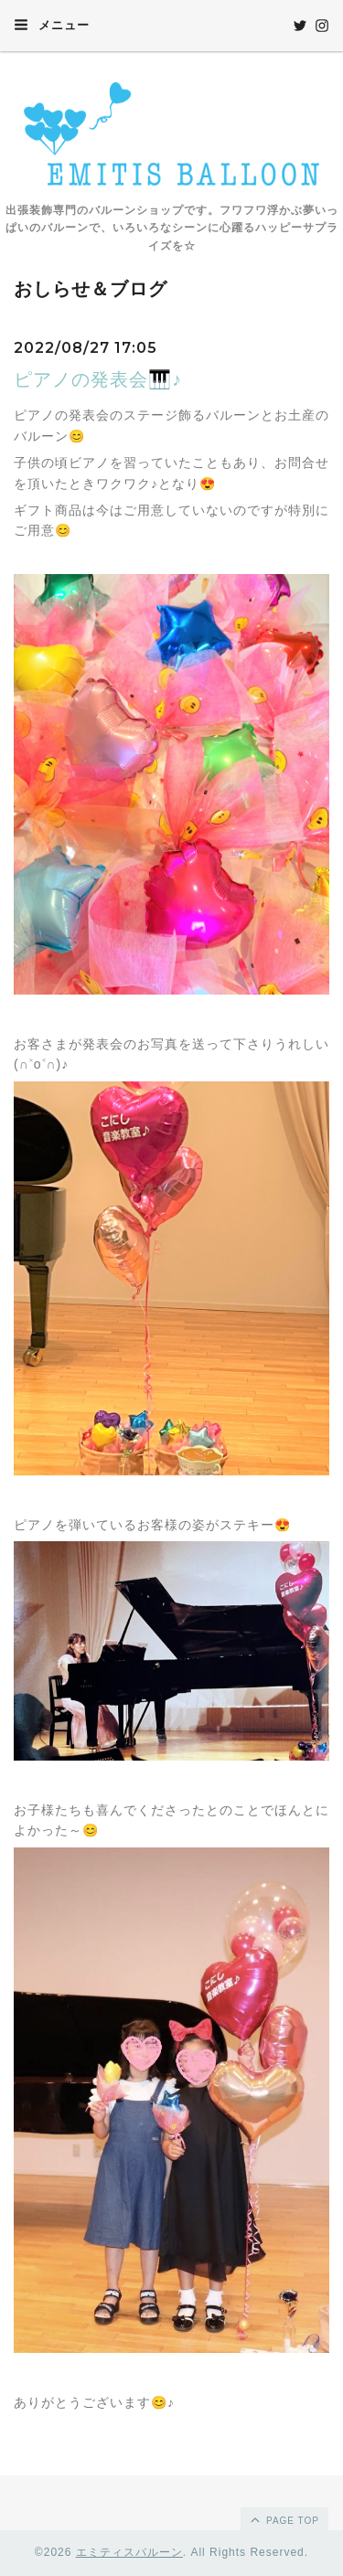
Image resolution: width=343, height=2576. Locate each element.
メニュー (52, 24)
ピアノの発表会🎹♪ (98, 379)
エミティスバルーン (129, 2552)
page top (283, 2519)
